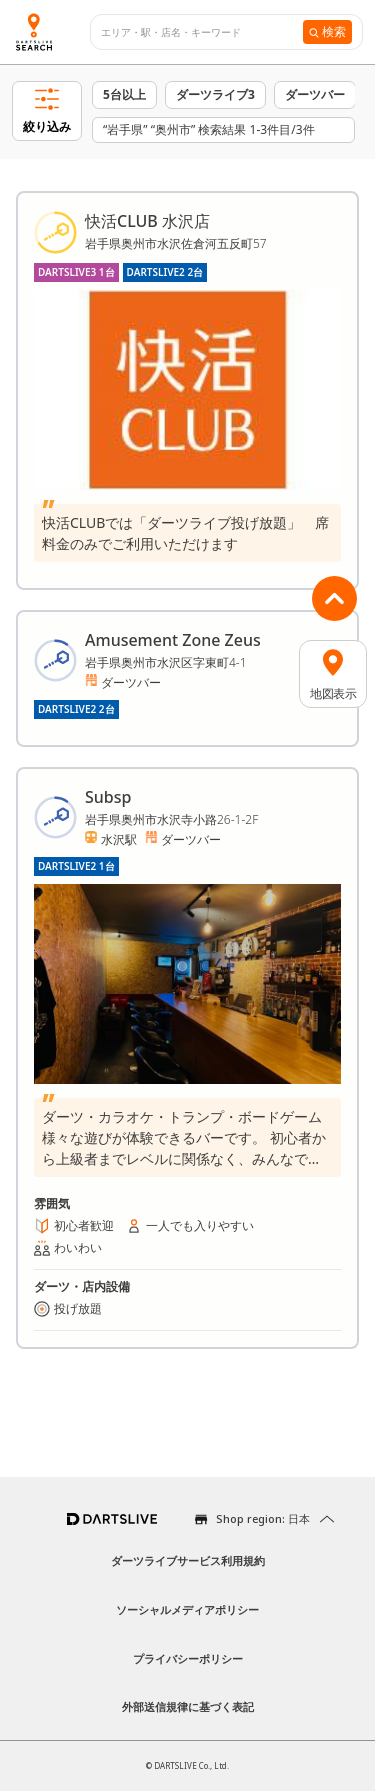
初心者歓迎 (84, 1225)
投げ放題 (78, 1308)
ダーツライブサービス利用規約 (188, 1560)
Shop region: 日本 (263, 1518)
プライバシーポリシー (188, 1658)
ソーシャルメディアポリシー (187, 1609)
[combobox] (202, 32)
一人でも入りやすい (200, 1225)
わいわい (78, 1247)
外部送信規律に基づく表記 (188, 1706)
